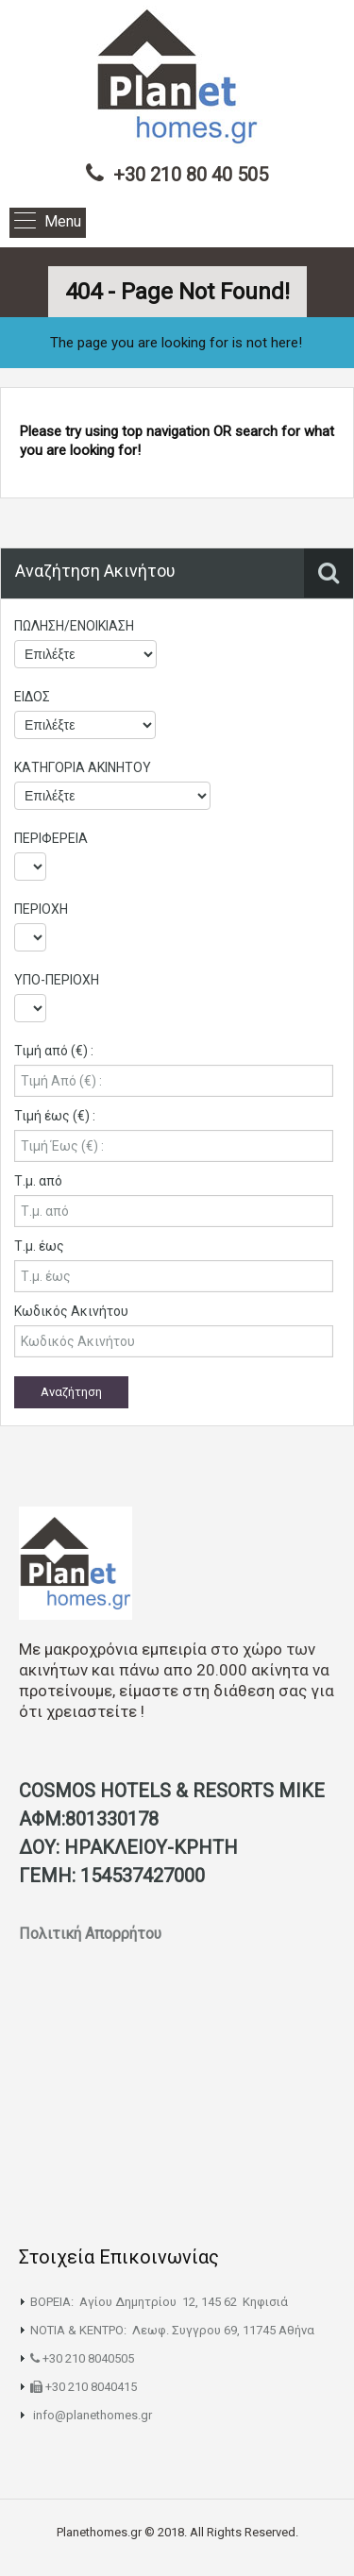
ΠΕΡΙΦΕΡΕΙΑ (51, 838)
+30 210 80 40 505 (190, 174)
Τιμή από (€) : (53, 1050)
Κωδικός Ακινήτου (71, 1311)
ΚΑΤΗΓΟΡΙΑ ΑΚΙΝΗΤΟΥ (82, 767)
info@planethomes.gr (92, 2415)
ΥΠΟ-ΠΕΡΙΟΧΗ (56, 979)
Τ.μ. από (38, 1180)
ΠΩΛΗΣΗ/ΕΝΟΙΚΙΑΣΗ (74, 625)
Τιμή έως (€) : (54, 1115)
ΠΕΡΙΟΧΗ (41, 909)
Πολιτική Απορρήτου (92, 1934)
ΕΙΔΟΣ (32, 696)
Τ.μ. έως (39, 1246)
